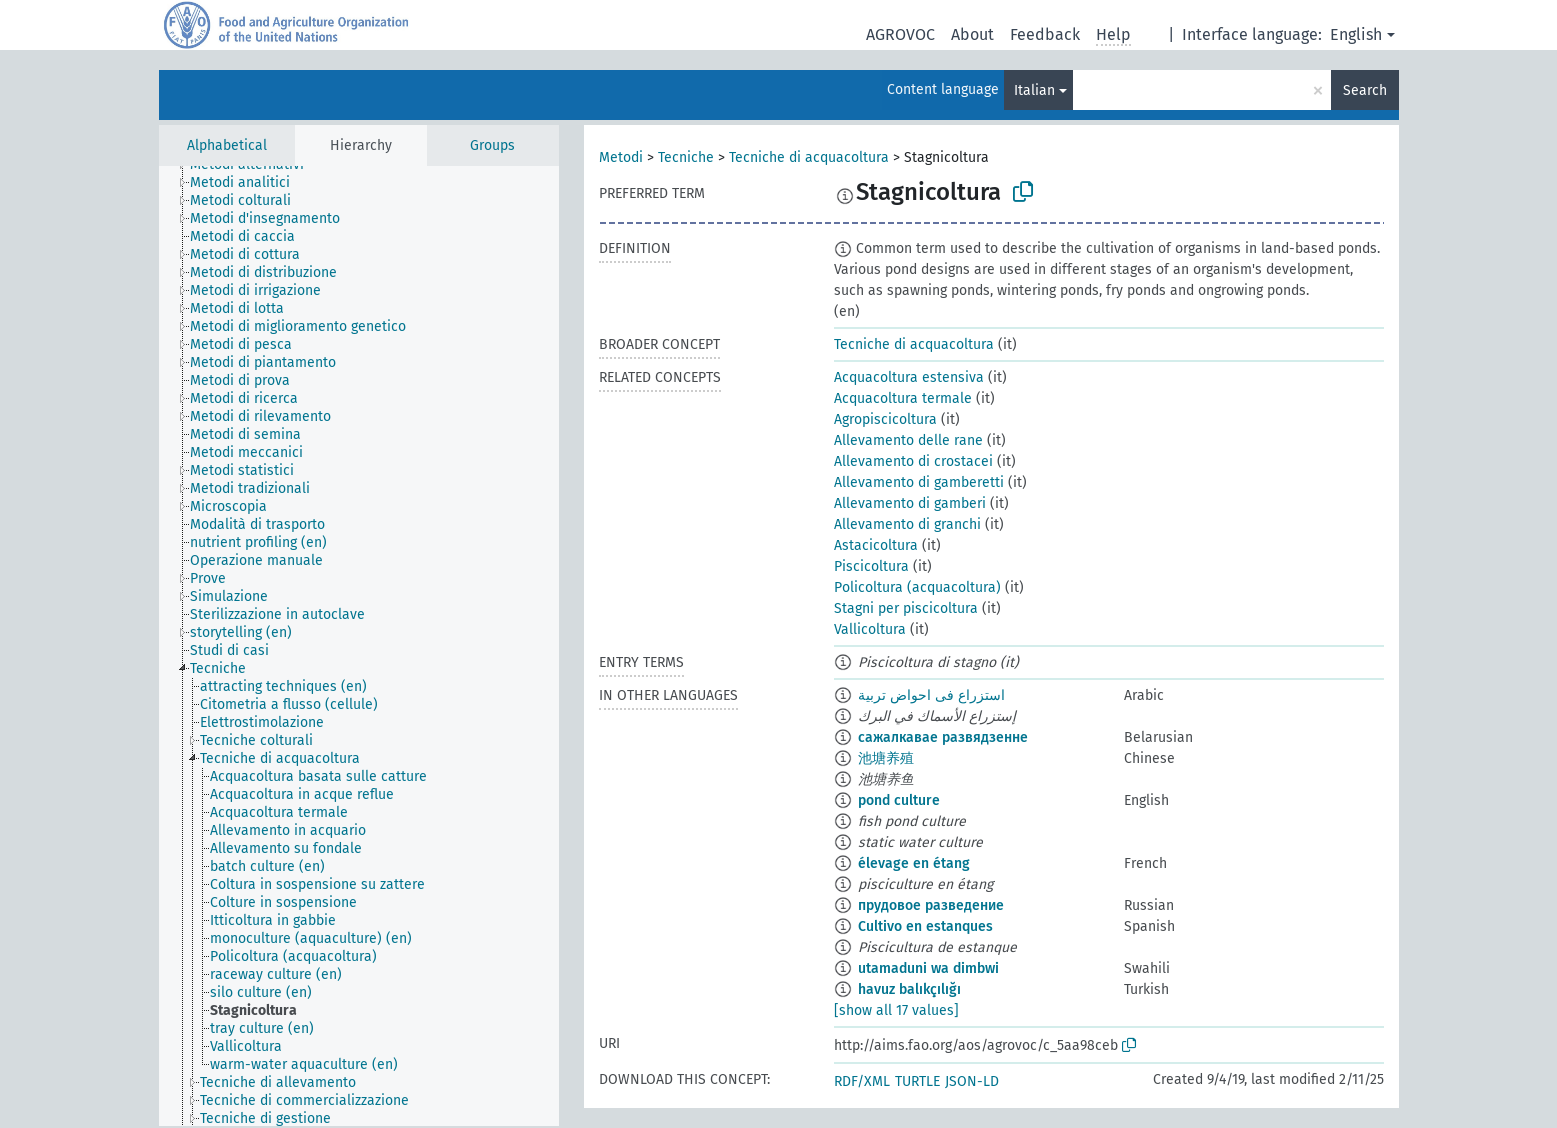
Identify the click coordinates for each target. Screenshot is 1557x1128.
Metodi (621, 157)
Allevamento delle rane (908, 440)
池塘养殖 (886, 758)
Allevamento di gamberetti (919, 482)
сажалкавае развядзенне (943, 737)
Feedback (1045, 34)
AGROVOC (900, 34)
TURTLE (917, 1081)
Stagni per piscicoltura (906, 608)
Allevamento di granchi (907, 524)
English (1356, 34)
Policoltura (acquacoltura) (917, 587)
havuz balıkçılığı (909, 989)
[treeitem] (248, 183)
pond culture (899, 800)
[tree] (359, 646)
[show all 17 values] (896, 1010)
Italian (1034, 90)
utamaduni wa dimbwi (928, 968)
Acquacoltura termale (903, 398)
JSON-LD (972, 1081)
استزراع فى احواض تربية (931, 695)
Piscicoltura (871, 566)
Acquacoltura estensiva (909, 377)
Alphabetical (227, 145)
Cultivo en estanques (925, 926)
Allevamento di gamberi (910, 503)
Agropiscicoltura (885, 419)
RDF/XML (862, 1081)
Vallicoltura (870, 629)
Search (1365, 90)
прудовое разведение (931, 905)
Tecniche (686, 157)
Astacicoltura (876, 545)
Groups (492, 145)
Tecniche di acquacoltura (809, 157)
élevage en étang (914, 863)
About (972, 34)
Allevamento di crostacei (913, 461)
